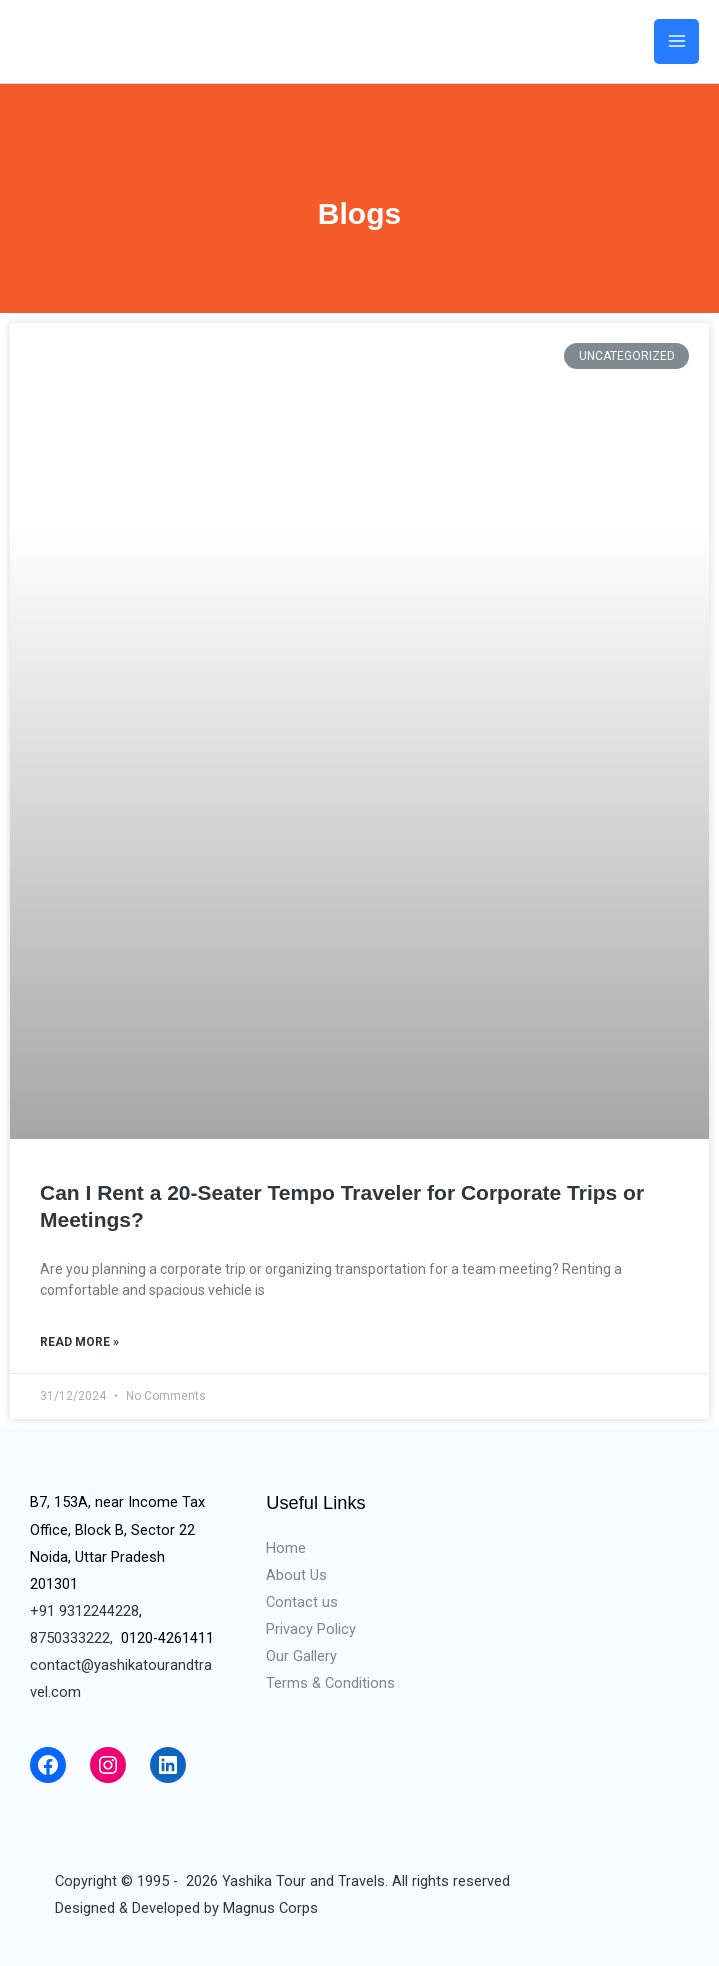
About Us (296, 1575)
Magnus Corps (270, 1908)
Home (286, 1548)
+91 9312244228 (84, 1611)
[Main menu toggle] (676, 41)
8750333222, (71, 1638)
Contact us (302, 1602)
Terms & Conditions (330, 1683)
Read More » (79, 1342)
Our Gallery (301, 1656)
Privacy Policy (311, 1629)
